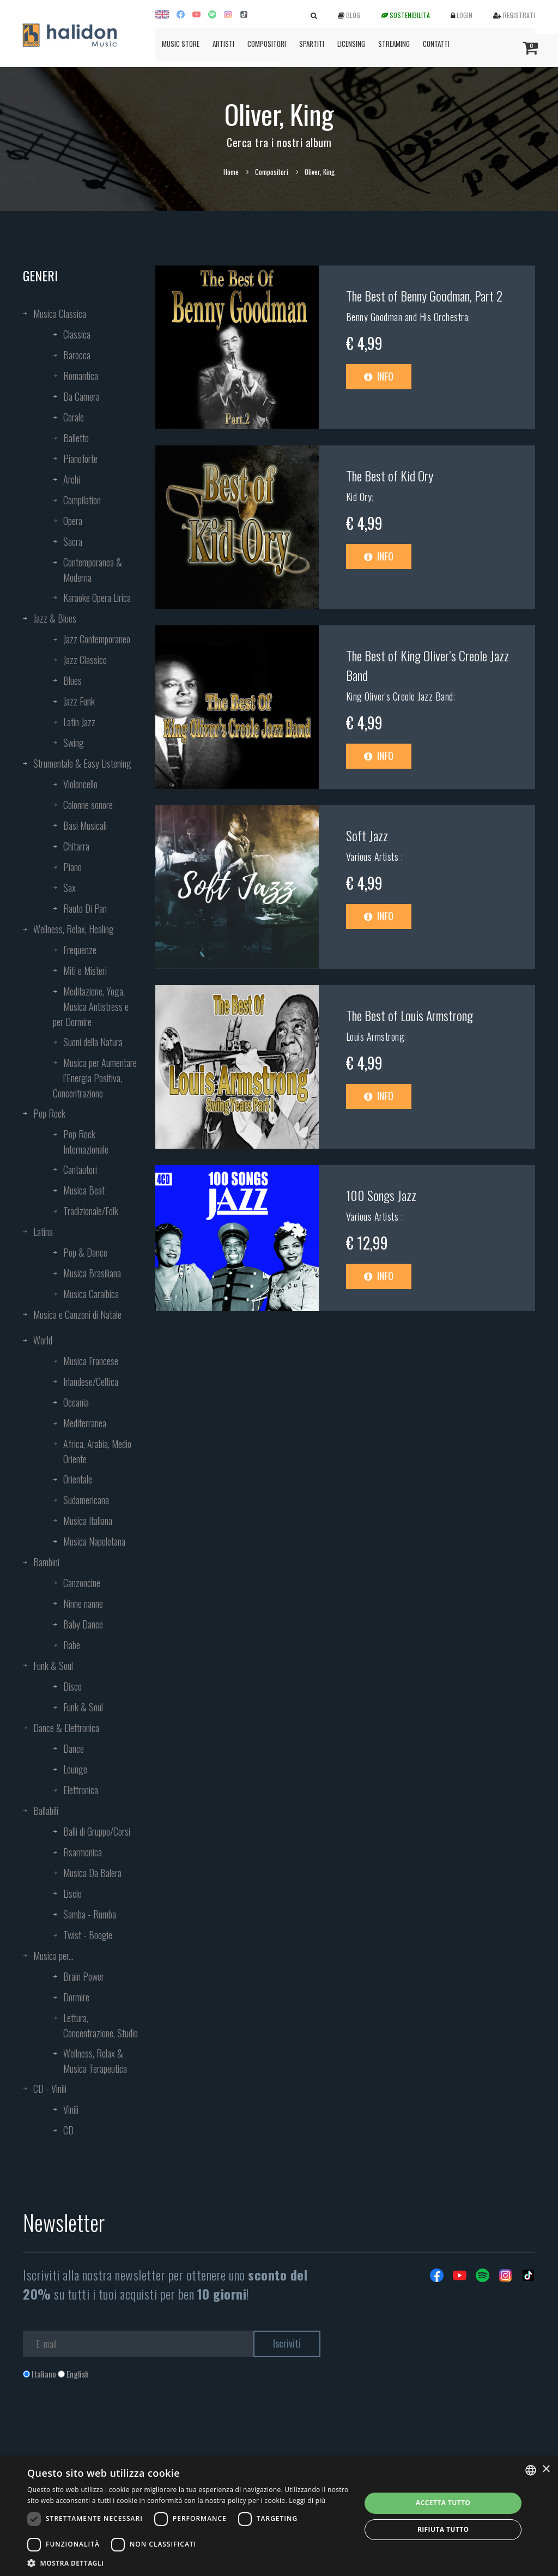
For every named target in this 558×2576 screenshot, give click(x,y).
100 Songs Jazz (381, 1195)
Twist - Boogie (87, 1935)
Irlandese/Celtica (90, 1381)
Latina (43, 1231)
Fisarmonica (82, 1852)
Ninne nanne (83, 1603)
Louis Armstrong (375, 1036)
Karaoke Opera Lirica (97, 597)
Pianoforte (80, 458)
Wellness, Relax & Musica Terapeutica (95, 2061)
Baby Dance (83, 1624)
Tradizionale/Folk (90, 1211)
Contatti (436, 43)
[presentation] (106, 2424)
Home (231, 171)
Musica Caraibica (91, 1294)
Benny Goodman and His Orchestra (407, 317)
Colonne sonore (88, 805)
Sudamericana (86, 1500)
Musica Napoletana (94, 1541)
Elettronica (80, 1790)
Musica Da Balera (92, 1873)
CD (68, 2130)
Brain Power (83, 1976)
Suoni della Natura (93, 1042)
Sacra (72, 541)
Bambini (46, 1562)
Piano (72, 867)
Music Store (180, 43)
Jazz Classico (85, 660)
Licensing (351, 43)
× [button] (546, 2469)
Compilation (82, 500)
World (42, 1340)
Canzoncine (81, 1583)
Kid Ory (359, 497)
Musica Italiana (87, 1520)
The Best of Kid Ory (389, 475)
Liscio (72, 1893)
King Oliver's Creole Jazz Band (399, 696)
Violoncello (80, 784)
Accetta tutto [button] (443, 2502)
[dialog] (279, 2516)
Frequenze (79, 950)
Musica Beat (84, 1190)
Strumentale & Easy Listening (82, 763)
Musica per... (53, 1955)
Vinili (70, 2109)
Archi (71, 479)
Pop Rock (49, 1113)
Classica (76, 334)
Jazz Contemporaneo (96, 639)
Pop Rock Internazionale (85, 1141)
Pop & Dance (85, 1252)
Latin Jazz (79, 722)
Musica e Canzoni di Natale (77, 1314)
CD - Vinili (49, 2089)
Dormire (76, 1997)
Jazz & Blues (54, 618)
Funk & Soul (53, 1665)
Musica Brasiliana (92, 1273)
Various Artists (373, 856)
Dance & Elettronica (66, 1728)
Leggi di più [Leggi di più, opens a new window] (307, 2500)
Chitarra (76, 846)
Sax (69, 887)
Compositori (266, 43)
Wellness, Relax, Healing (73, 929)
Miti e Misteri (85, 970)
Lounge (75, 1769)
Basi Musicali (85, 825)
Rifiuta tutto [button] (443, 2529)
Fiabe (71, 1645)
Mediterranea (84, 1423)
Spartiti (311, 43)
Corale (73, 417)
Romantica (80, 376)
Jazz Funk (79, 701)
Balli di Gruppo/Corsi (96, 1831)
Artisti (223, 43)
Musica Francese (90, 1361)
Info (378, 376)
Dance (73, 1748)
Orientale (77, 1479)
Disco (72, 1686)
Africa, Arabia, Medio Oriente (97, 1451)
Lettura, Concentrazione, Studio (100, 2025)
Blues (72, 680)
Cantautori (80, 1169)
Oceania (76, 1402)
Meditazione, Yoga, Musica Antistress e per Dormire (91, 1006)
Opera (72, 521)
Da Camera (81, 396)
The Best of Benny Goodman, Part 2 (424, 295)
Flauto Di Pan (85, 908)
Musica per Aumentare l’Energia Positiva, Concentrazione (95, 1077)
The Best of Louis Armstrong (409, 1015)
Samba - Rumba (89, 1914)
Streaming (394, 43)
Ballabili (45, 1810)
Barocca (76, 355)
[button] (189, 2562)
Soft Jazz (367, 835)
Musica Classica (59, 313)
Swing (73, 742)
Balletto (76, 438)
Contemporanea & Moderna (92, 569)
